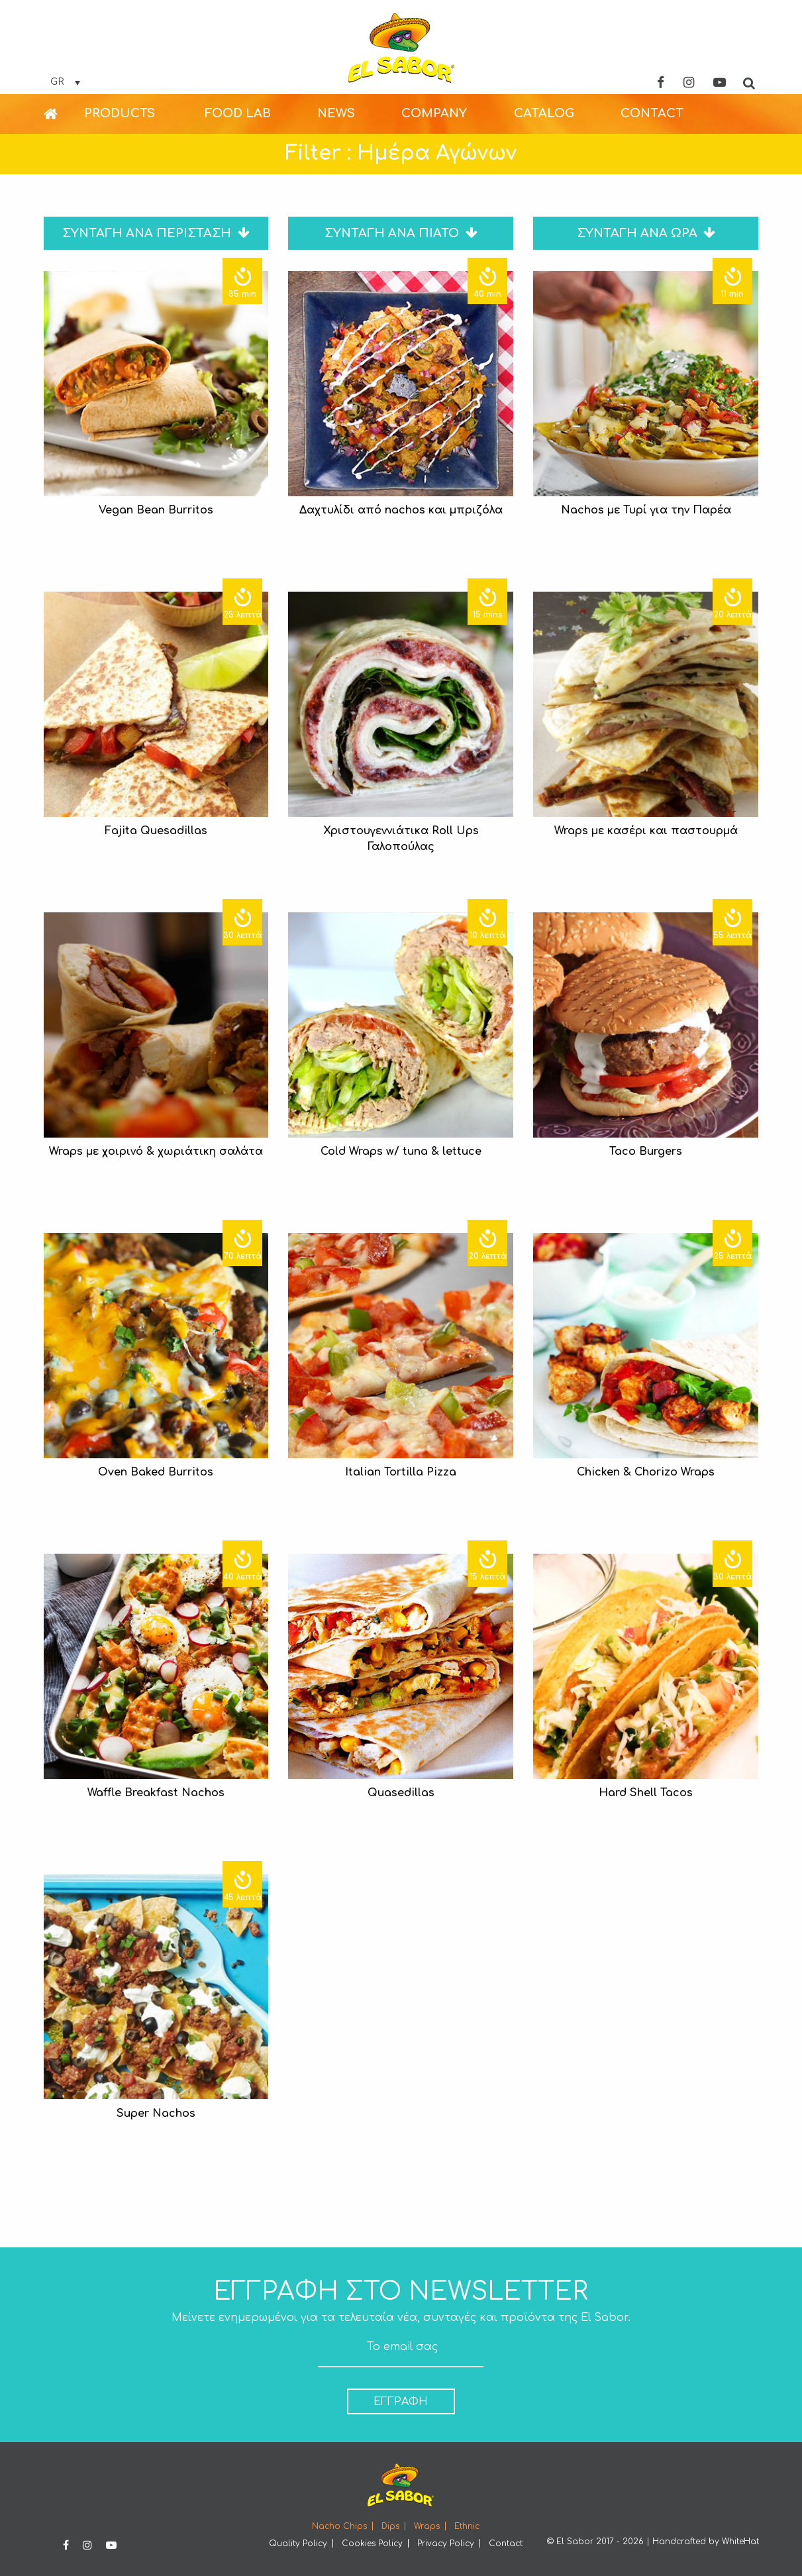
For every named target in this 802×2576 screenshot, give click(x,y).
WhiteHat (740, 2541)
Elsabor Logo (401, 48)
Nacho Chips (339, 2526)
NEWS (336, 113)
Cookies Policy (372, 2543)
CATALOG (544, 113)
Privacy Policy (445, 2543)
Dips (390, 2526)
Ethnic (466, 2526)
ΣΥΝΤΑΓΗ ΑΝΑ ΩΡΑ (646, 233)
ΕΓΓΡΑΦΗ (401, 2402)
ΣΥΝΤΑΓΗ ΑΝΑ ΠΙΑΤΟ (401, 233)
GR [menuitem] (57, 82)
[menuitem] (65, 82)
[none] (65, 82)
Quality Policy (298, 2543)
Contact (506, 2543)
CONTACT (652, 113)
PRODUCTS (119, 113)
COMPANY (434, 113)
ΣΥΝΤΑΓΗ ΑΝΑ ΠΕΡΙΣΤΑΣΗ (156, 233)
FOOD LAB (238, 113)
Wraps (427, 2526)
